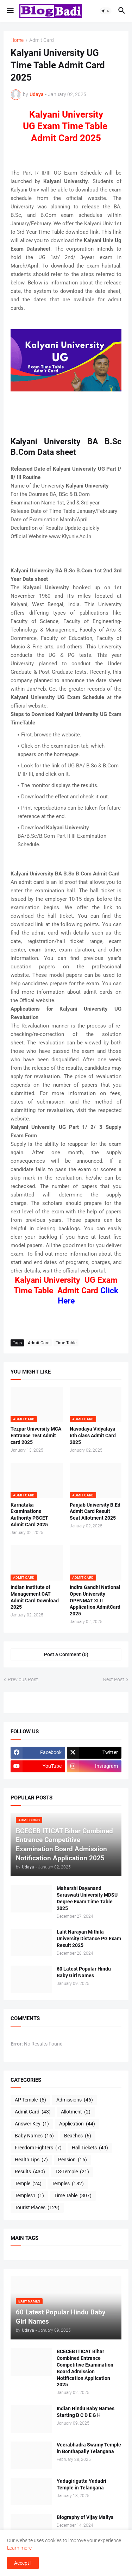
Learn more (19, 2548)
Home (17, 40)
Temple (28, 2183)
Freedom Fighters (38, 2147)
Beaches (77, 2136)
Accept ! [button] (23, 2563)
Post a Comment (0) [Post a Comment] (66, 1654)
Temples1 (29, 2195)
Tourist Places (37, 2207)
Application (77, 2124)
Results (30, 2171)
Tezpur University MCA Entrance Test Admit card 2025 (36, 1435)
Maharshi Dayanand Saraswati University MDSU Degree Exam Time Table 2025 (87, 1898)
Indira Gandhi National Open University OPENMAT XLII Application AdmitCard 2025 (95, 1600)
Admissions (74, 2100)
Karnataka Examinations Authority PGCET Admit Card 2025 (29, 1515)
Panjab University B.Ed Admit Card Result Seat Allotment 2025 (95, 1511)
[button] (9, 11)
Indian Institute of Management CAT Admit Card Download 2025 (35, 1597)
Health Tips (31, 2159)
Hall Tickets (90, 2147)
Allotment (75, 2112)
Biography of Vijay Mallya (85, 2517)
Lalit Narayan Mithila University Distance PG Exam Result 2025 (89, 1938)
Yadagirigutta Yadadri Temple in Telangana (81, 2484)
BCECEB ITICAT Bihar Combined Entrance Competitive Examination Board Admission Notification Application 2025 (85, 2368)
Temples (68, 2183)
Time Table (66, 1342)
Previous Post (23, 1679)
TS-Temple (72, 2171)
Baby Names (34, 2136)
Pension (72, 2159)
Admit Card (41, 40)
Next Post (113, 1679)
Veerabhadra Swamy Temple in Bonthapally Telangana (89, 2448)
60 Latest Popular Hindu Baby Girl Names (84, 1972)
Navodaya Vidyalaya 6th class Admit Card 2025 (93, 1435)
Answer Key (32, 2124)
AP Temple (30, 2100)
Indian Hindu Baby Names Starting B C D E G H (85, 2412)
